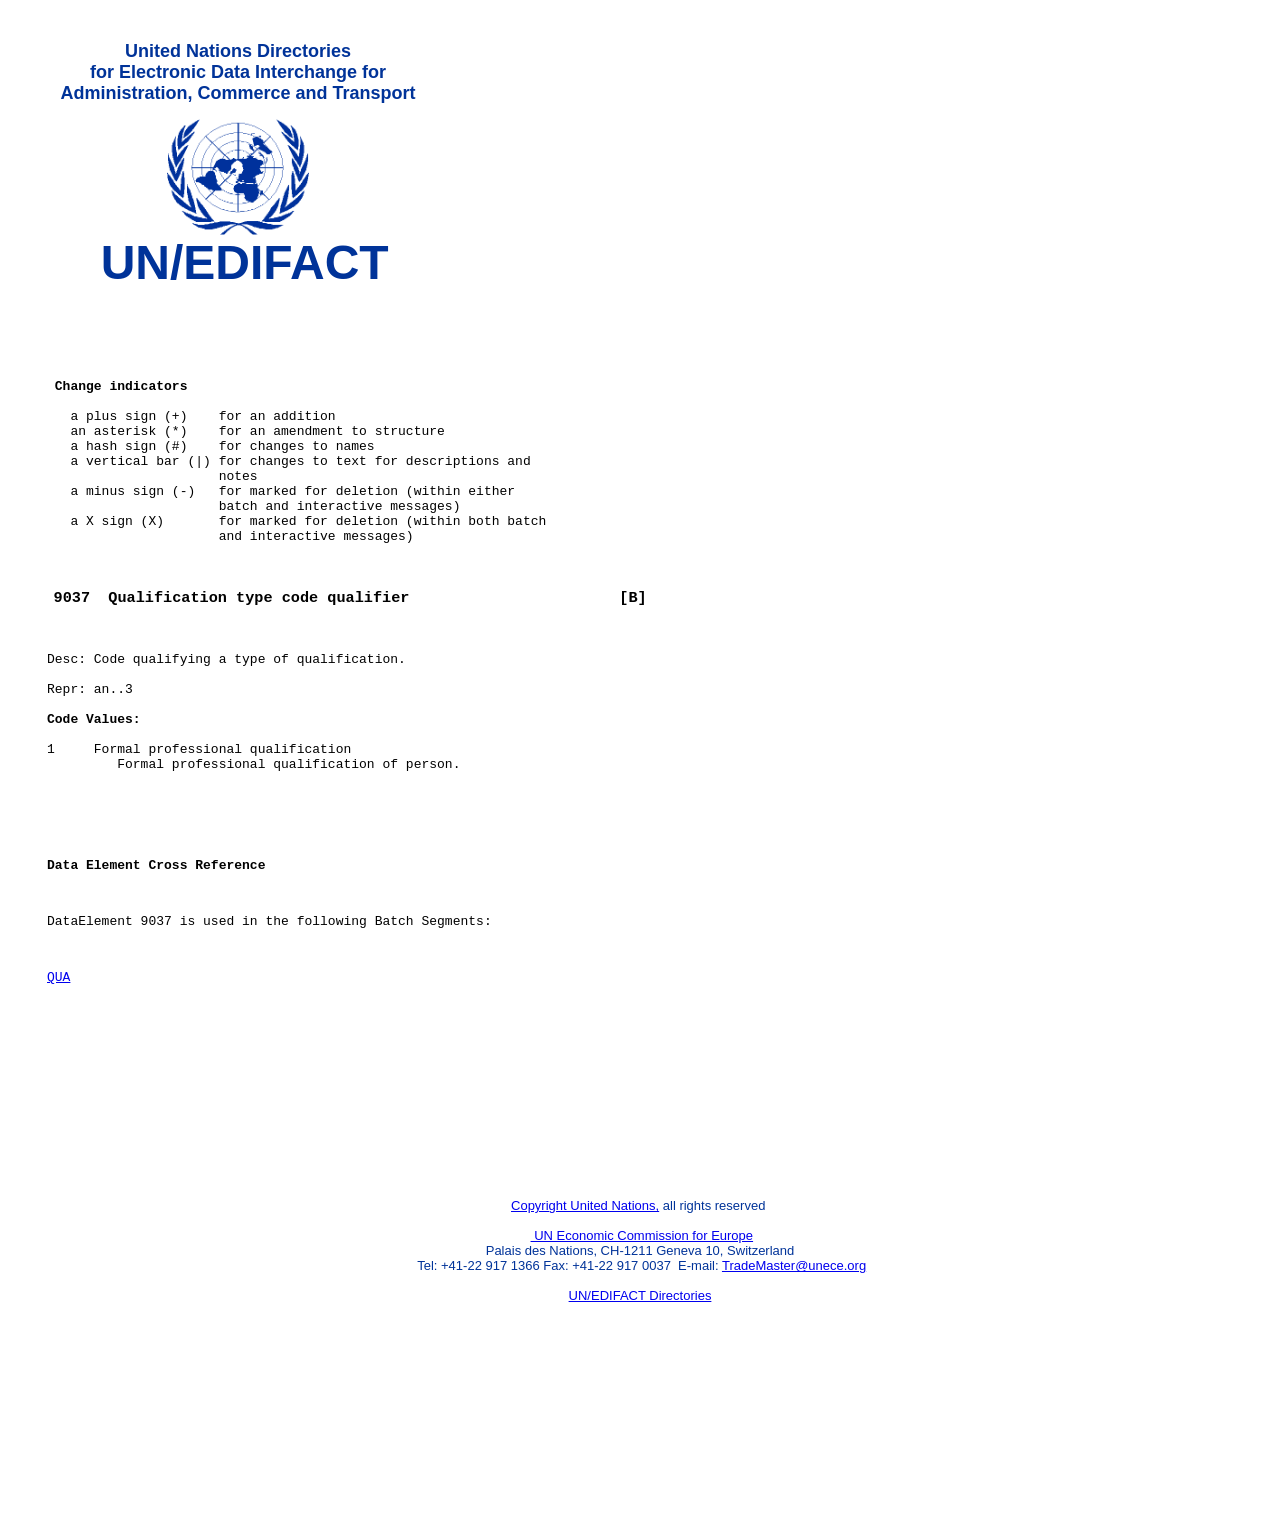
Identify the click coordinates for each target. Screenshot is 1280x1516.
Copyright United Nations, (585, 1351)
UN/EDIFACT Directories (640, 1441)
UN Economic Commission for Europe (642, 1381)
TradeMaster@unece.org (794, 1411)
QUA (58, 1095)
